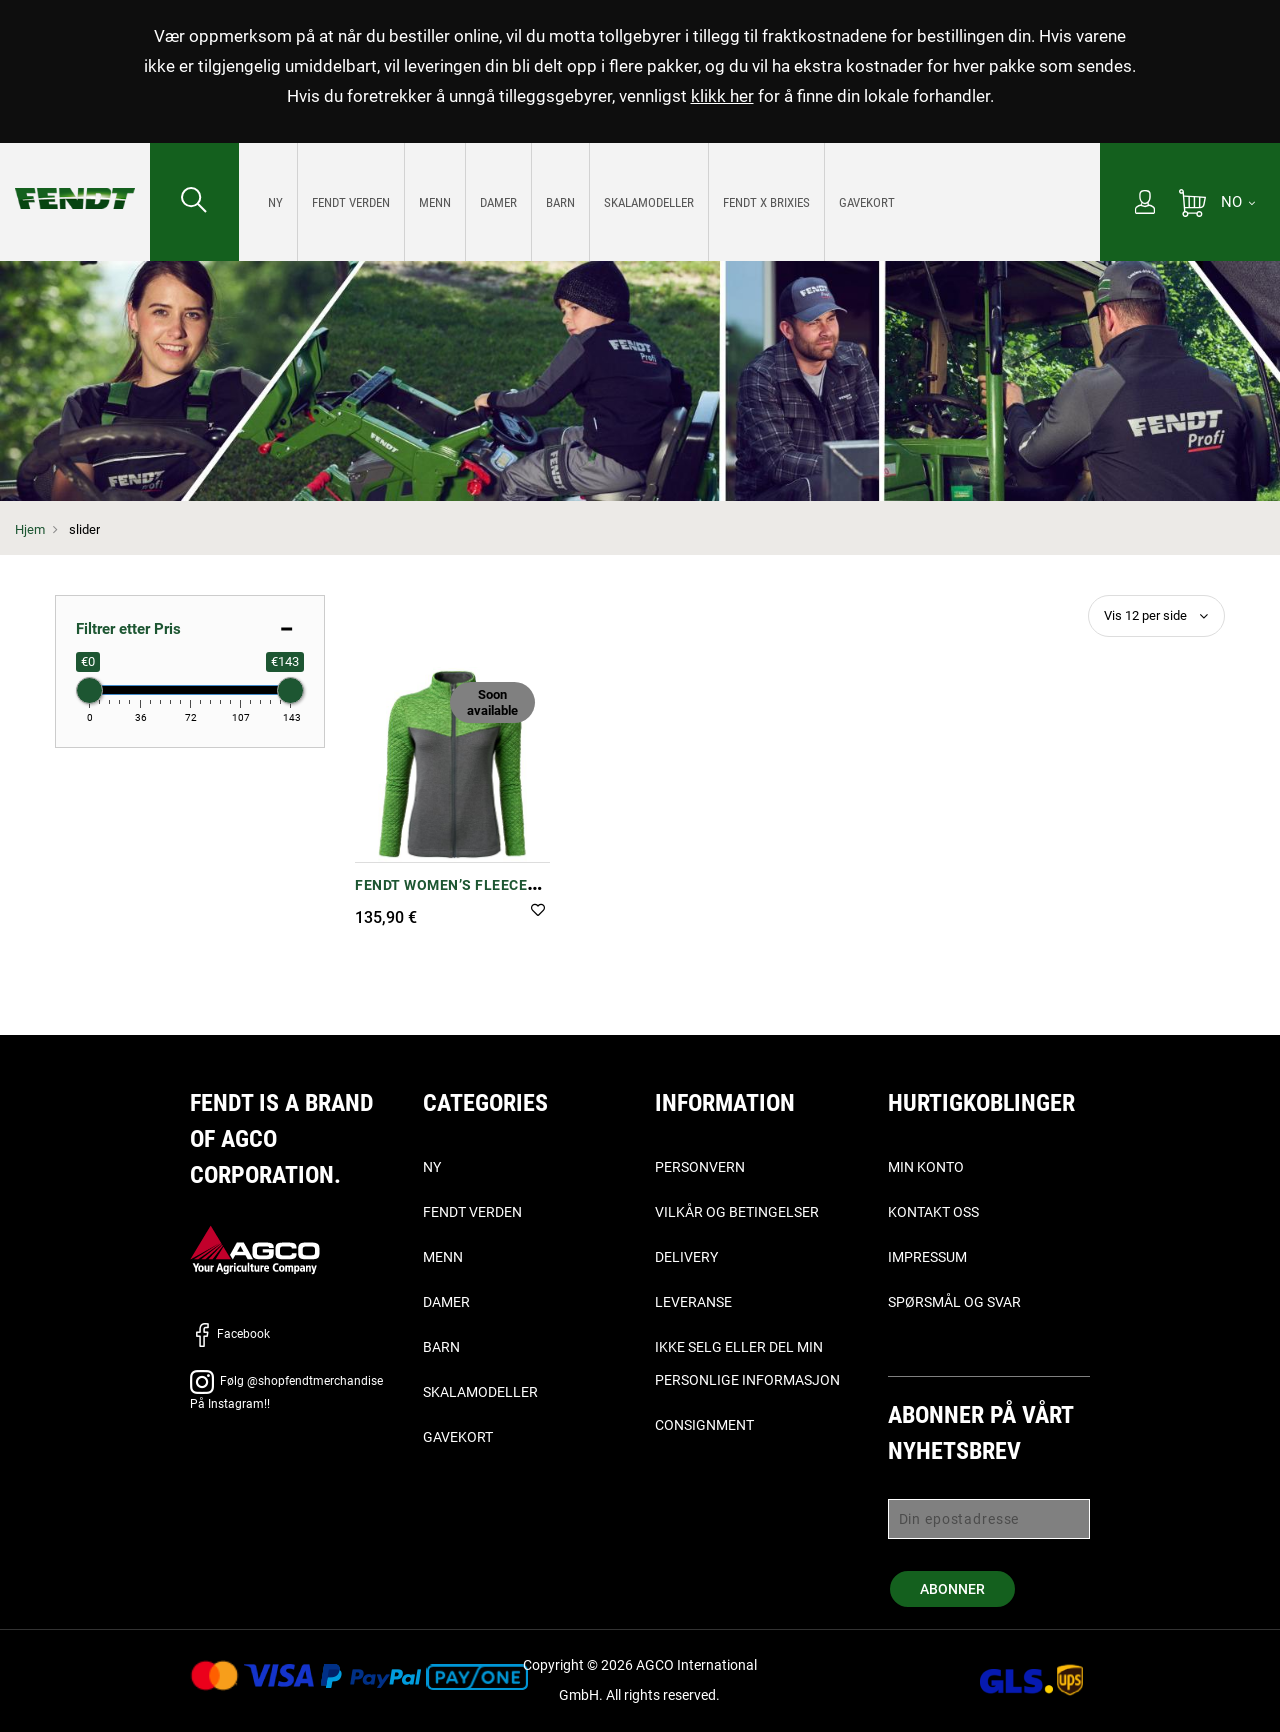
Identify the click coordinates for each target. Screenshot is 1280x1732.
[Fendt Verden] (351, 202)
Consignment (704, 1425)
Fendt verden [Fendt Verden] (472, 1212)
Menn (443, 1257)
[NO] (1238, 202)
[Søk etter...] (194, 202)
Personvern (700, 1167)
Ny (432, 1167)
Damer (446, 1302)
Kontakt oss (933, 1212)
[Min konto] (1145, 204)
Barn (441, 1347)
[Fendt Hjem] (75, 178)
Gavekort (458, 1437)
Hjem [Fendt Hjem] (30, 529)
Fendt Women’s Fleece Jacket (441, 895)
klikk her (722, 96)
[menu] (669, 202)
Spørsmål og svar (954, 1302)
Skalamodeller (480, 1392)
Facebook (230, 1334)
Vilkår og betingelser (737, 1212)
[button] (538, 911)
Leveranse (693, 1302)
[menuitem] (276, 202)
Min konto (926, 1167)
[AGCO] (255, 1249)
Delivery (686, 1257)
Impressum (927, 1257)
